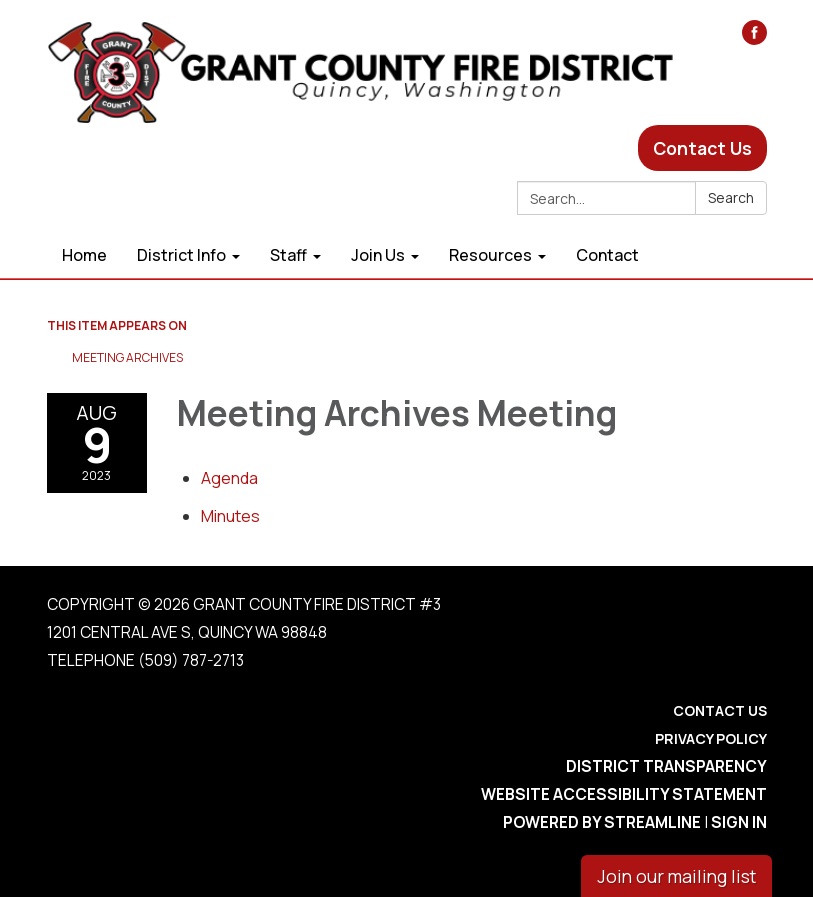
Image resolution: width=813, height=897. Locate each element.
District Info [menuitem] (181, 255)
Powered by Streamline (602, 822)
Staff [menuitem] (288, 255)
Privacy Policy (711, 738)
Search (731, 197)
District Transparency (666, 766)
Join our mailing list (676, 876)
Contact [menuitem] (607, 255)
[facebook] (754, 38)
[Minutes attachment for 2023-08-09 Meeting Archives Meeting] (230, 516)
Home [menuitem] (84, 255)
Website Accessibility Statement (624, 794)
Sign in (739, 822)
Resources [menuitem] (490, 255)
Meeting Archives (127, 357)
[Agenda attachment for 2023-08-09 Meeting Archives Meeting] (229, 478)
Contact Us (702, 148)
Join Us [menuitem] (378, 255)
